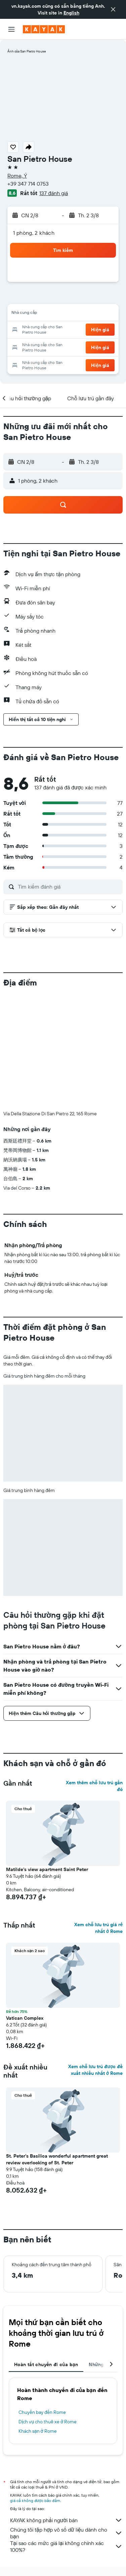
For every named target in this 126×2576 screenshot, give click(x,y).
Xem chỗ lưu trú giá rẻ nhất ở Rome (98, 1927)
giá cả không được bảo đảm (35, 2500)
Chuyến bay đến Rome (42, 2412)
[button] (113, 9)
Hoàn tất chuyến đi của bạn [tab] (46, 2364)
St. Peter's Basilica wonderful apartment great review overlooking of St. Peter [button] (57, 2159)
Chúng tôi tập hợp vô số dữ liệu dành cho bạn (66, 2533)
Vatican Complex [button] (24, 2018)
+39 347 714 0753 (28, 183)
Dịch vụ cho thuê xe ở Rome (47, 2422)
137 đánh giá (53, 193)
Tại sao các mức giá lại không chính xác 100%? (66, 2546)
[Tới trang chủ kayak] (44, 29)
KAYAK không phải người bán (66, 2520)
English (71, 13)
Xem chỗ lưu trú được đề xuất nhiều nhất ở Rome (95, 2069)
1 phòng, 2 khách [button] (33, 232)
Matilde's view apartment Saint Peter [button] (47, 1869)
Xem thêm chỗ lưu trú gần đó (94, 1786)
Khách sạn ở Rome (37, 2431)
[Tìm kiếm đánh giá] (68, 886)
